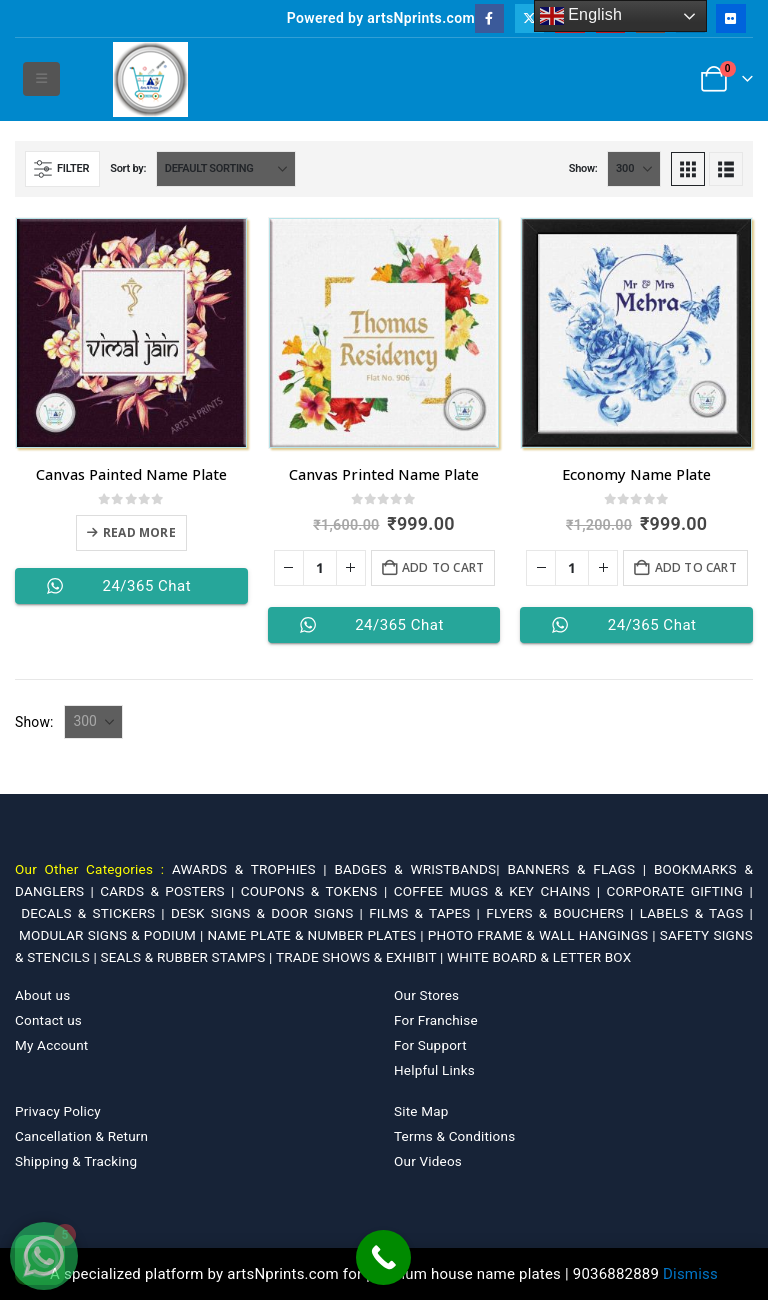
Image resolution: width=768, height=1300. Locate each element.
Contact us (48, 1020)
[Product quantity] (320, 568)
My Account (51, 1045)
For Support (430, 1045)
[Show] (634, 169)
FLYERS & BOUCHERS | (563, 913)
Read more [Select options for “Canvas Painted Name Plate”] (139, 532)
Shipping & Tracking (76, 1161)
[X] (529, 18)
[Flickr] (730, 18)
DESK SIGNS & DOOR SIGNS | (270, 913)
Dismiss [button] (690, 1274)
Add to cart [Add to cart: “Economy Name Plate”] (696, 567)
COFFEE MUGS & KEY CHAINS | (500, 891)
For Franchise (436, 1020)
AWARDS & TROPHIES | (249, 869)
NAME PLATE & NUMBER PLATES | (318, 935)
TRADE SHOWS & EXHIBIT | (361, 957)
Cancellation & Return (81, 1136)
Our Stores (426, 995)
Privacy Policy (58, 1111)
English (581, 16)
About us (42, 995)
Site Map (421, 1111)
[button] (41, 79)
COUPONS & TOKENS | (317, 891)
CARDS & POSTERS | (170, 891)
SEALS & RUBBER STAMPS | (188, 957)
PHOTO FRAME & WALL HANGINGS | (544, 935)
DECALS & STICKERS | (96, 913)
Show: (583, 168)
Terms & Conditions (454, 1136)
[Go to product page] (131, 333)
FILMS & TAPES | (427, 913)
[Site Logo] (150, 79)
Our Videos (428, 1161)
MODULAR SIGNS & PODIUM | (113, 935)
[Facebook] (489, 18)
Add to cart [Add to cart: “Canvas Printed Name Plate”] (443, 567)
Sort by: (128, 168)
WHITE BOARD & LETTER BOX (539, 957)
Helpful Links (434, 1070)
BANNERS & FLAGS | (580, 869)
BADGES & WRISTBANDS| (420, 869)
